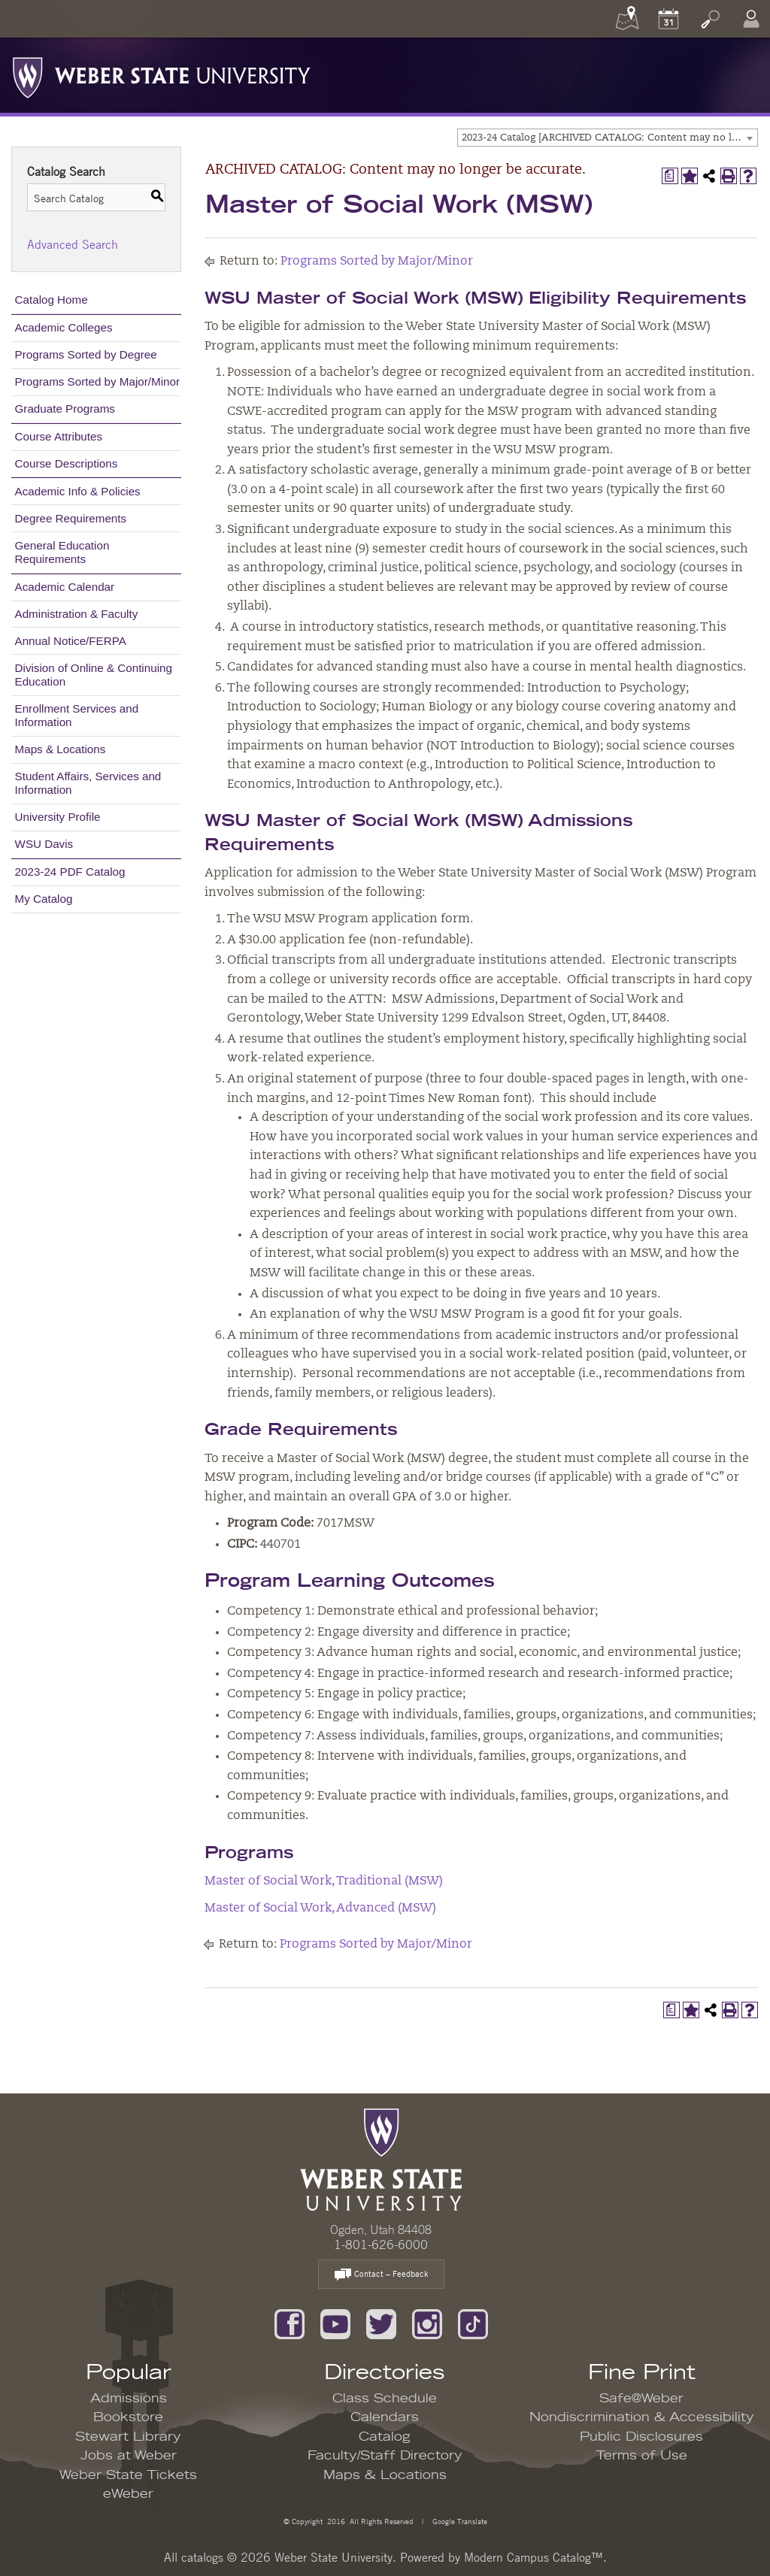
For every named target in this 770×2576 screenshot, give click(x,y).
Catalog (385, 2437)
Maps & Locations (60, 749)
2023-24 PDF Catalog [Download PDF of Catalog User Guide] (70, 871)
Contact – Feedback (381, 2275)
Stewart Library (128, 2437)
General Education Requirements (62, 552)
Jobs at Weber (128, 2456)
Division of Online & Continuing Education (93, 674)
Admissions (128, 2399)
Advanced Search (72, 244)
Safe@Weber (641, 2399)
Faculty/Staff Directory (385, 2456)
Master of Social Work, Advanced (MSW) (320, 1908)
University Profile (58, 816)
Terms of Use (641, 2456)
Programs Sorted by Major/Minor (97, 381)
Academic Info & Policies (78, 491)
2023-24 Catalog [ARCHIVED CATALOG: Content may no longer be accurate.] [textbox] (609, 138)
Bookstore (128, 2417)
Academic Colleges (64, 327)
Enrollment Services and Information (77, 715)
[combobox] (607, 138)
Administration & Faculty (76, 613)
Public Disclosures (641, 2437)
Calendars (384, 2417)
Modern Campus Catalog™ (533, 2557)
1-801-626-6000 (381, 2244)
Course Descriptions (66, 463)
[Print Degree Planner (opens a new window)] (670, 176)
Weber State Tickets (128, 2475)
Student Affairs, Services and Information (88, 783)
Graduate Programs (65, 408)
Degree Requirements (71, 518)
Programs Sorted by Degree (86, 354)
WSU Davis (44, 843)
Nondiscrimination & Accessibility (641, 2417)
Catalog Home (51, 299)
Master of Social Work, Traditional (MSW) (324, 1881)
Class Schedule (384, 2399)
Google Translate (458, 2521)
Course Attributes (59, 436)
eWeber (128, 2494)
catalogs (202, 2557)
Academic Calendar (65, 586)
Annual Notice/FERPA (70, 640)
